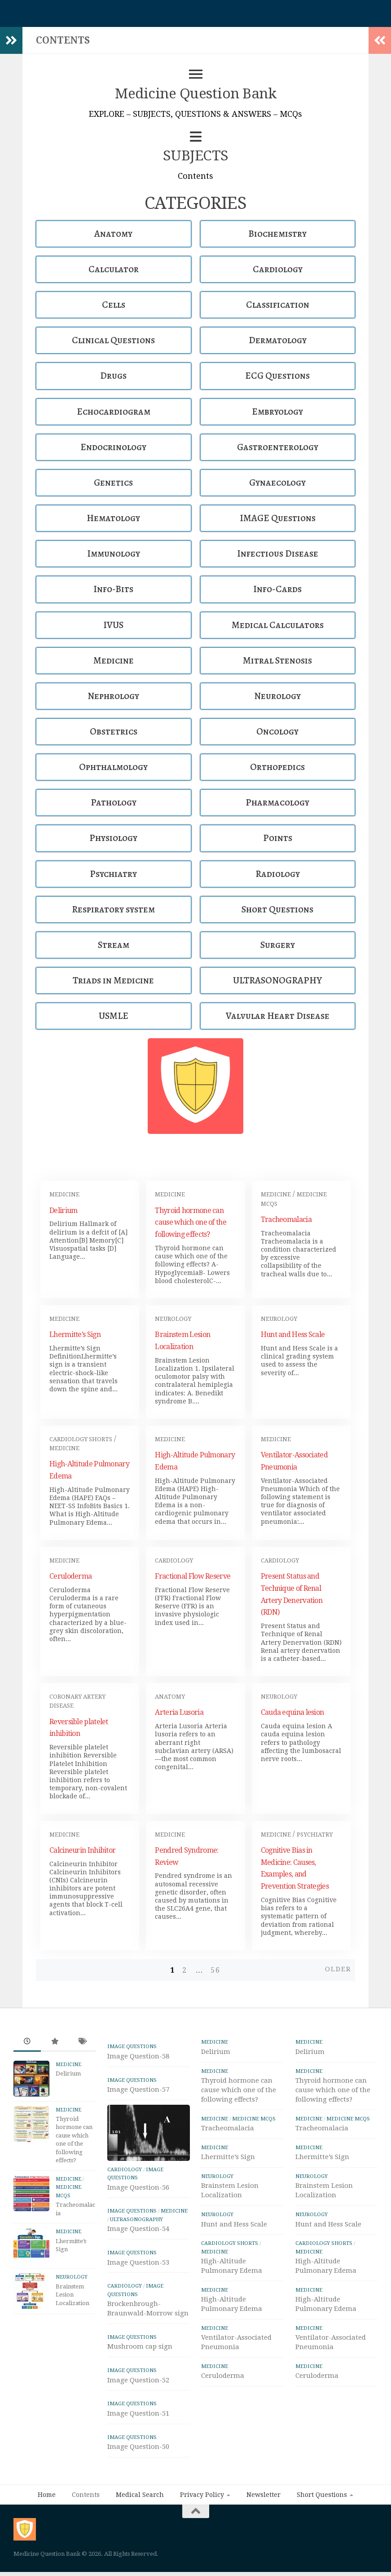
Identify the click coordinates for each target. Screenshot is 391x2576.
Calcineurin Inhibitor (82, 1850)
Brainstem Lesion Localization (72, 2294)
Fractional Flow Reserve (192, 1576)
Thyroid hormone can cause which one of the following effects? (190, 1222)
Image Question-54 (138, 2229)
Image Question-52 (138, 2380)
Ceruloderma (70, 1576)
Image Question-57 (138, 2089)
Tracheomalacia (286, 1219)
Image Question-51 (138, 2413)
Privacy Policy (202, 2494)
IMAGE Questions (132, 2046)
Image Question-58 (138, 2056)
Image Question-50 (138, 2447)
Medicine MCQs (254, 2119)
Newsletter (263, 2494)
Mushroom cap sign (139, 2346)
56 (215, 1970)
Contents (86, 2494)
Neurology (173, 1318)
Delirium (63, 1210)
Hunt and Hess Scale (293, 1334)
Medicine (64, 1194)
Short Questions (322, 2494)
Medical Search (140, 2494)
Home (47, 2494)
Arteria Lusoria (179, 1712)
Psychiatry (315, 1834)
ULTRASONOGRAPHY (136, 2219)
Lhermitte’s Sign (75, 1334)
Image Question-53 (138, 2262)
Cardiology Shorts (80, 1439)
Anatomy (170, 1696)
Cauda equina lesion (292, 1712)
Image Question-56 (138, 2187)
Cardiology (174, 1560)
